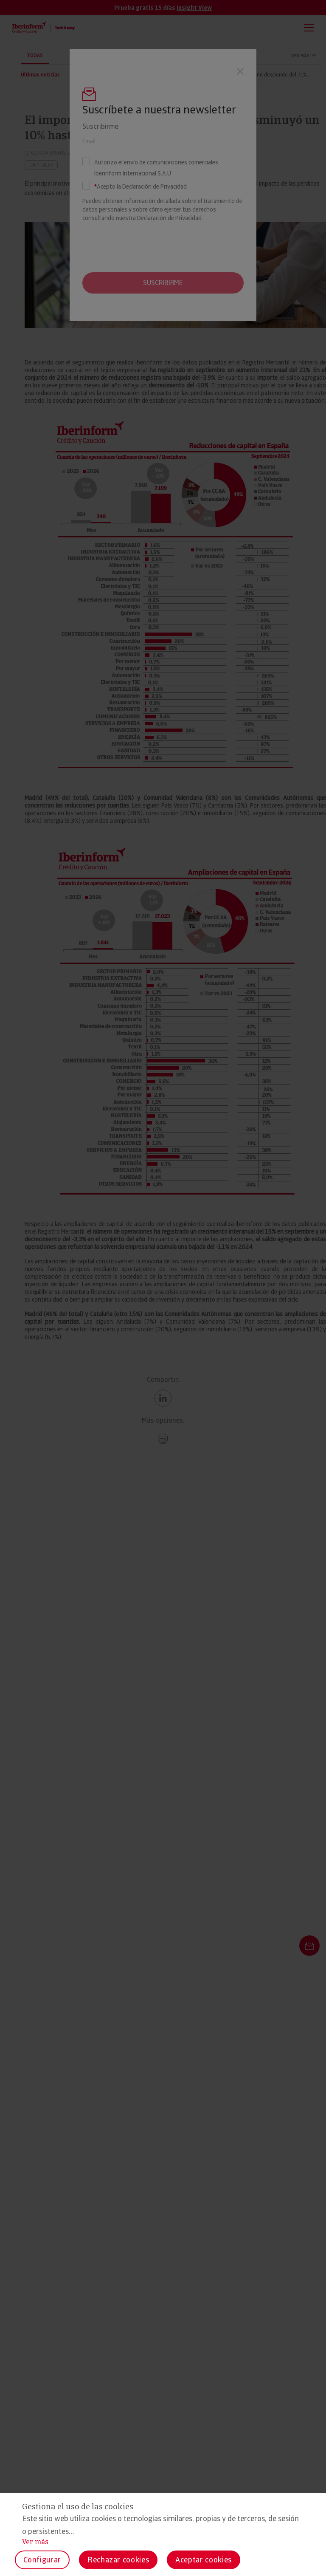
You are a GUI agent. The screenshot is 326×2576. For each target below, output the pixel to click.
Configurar (42, 2560)
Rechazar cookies (118, 2560)
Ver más (35, 2541)
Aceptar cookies (203, 2560)
